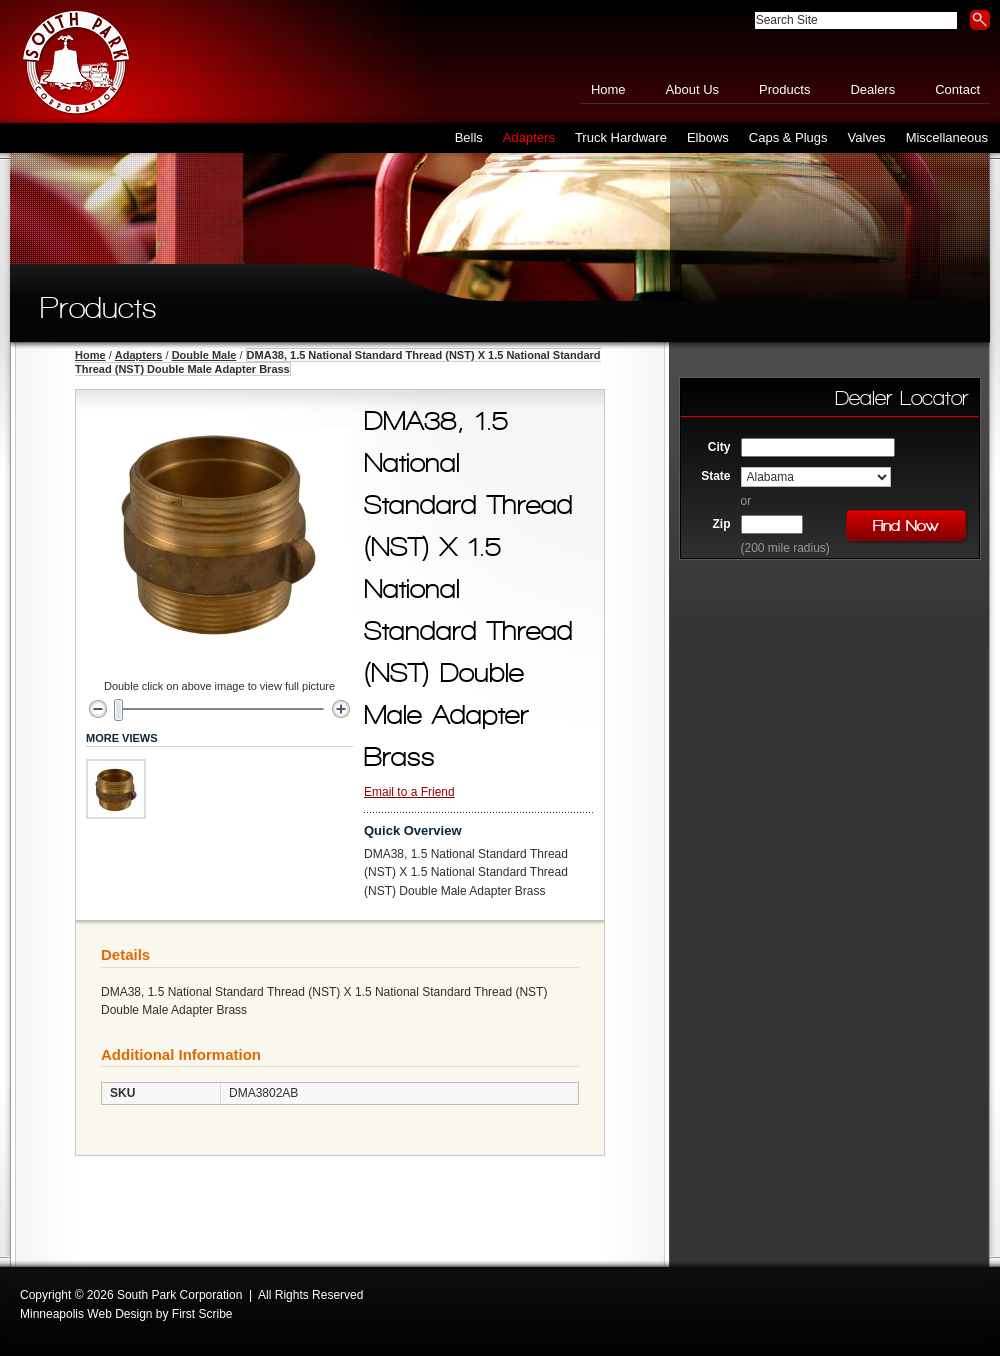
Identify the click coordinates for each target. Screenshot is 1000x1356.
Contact (957, 89)
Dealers (872, 89)
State (715, 476)
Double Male (204, 355)
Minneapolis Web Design (86, 1314)
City (719, 447)
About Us (692, 89)
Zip (722, 524)
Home (608, 89)
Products (784, 89)
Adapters (139, 355)
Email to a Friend (409, 792)
